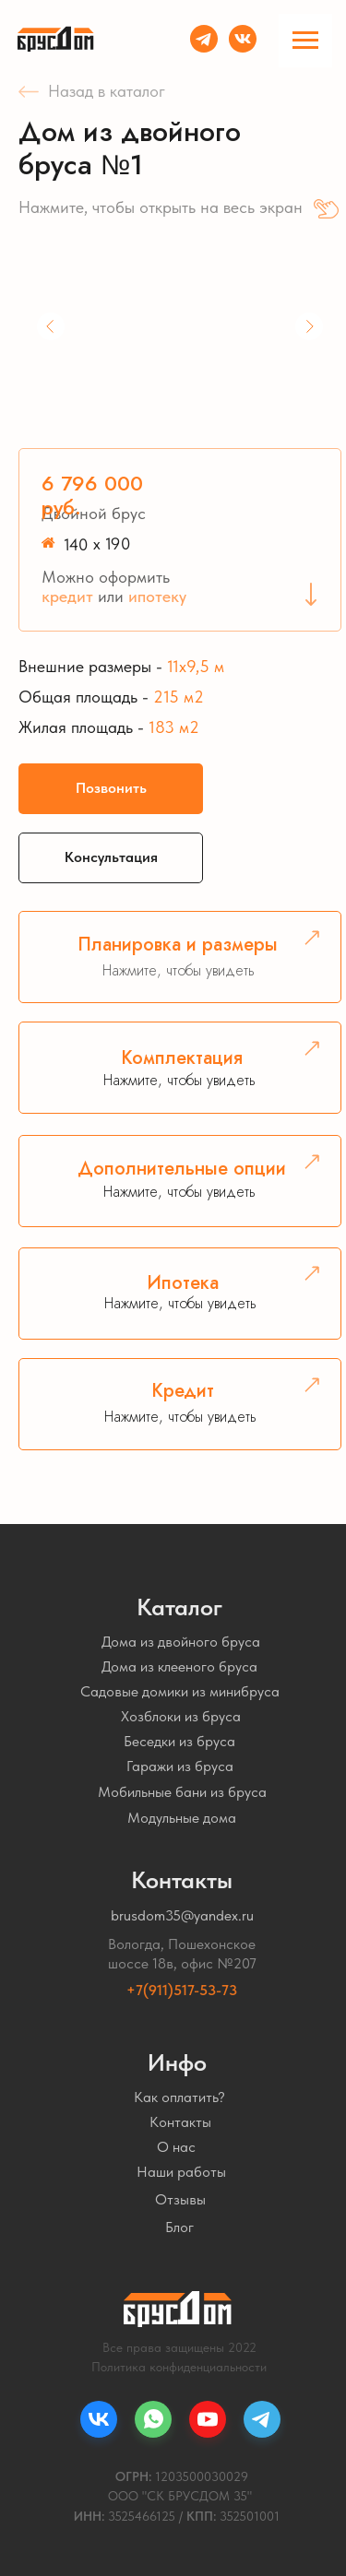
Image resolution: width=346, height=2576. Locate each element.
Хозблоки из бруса (181, 1716)
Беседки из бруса (179, 1741)
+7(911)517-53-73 (181, 1990)
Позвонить (111, 788)
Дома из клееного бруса (179, 1666)
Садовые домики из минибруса (180, 1691)
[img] (242, 38)
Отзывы (180, 2199)
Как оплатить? (179, 2097)
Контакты (180, 2122)
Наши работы (181, 2171)
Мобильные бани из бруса (182, 1792)
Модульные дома (181, 1817)
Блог (179, 2227)
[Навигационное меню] (305, 40)
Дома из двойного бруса (180, 1641)
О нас (176, 2147)
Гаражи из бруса (179, 1766)
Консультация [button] (111, 857)
